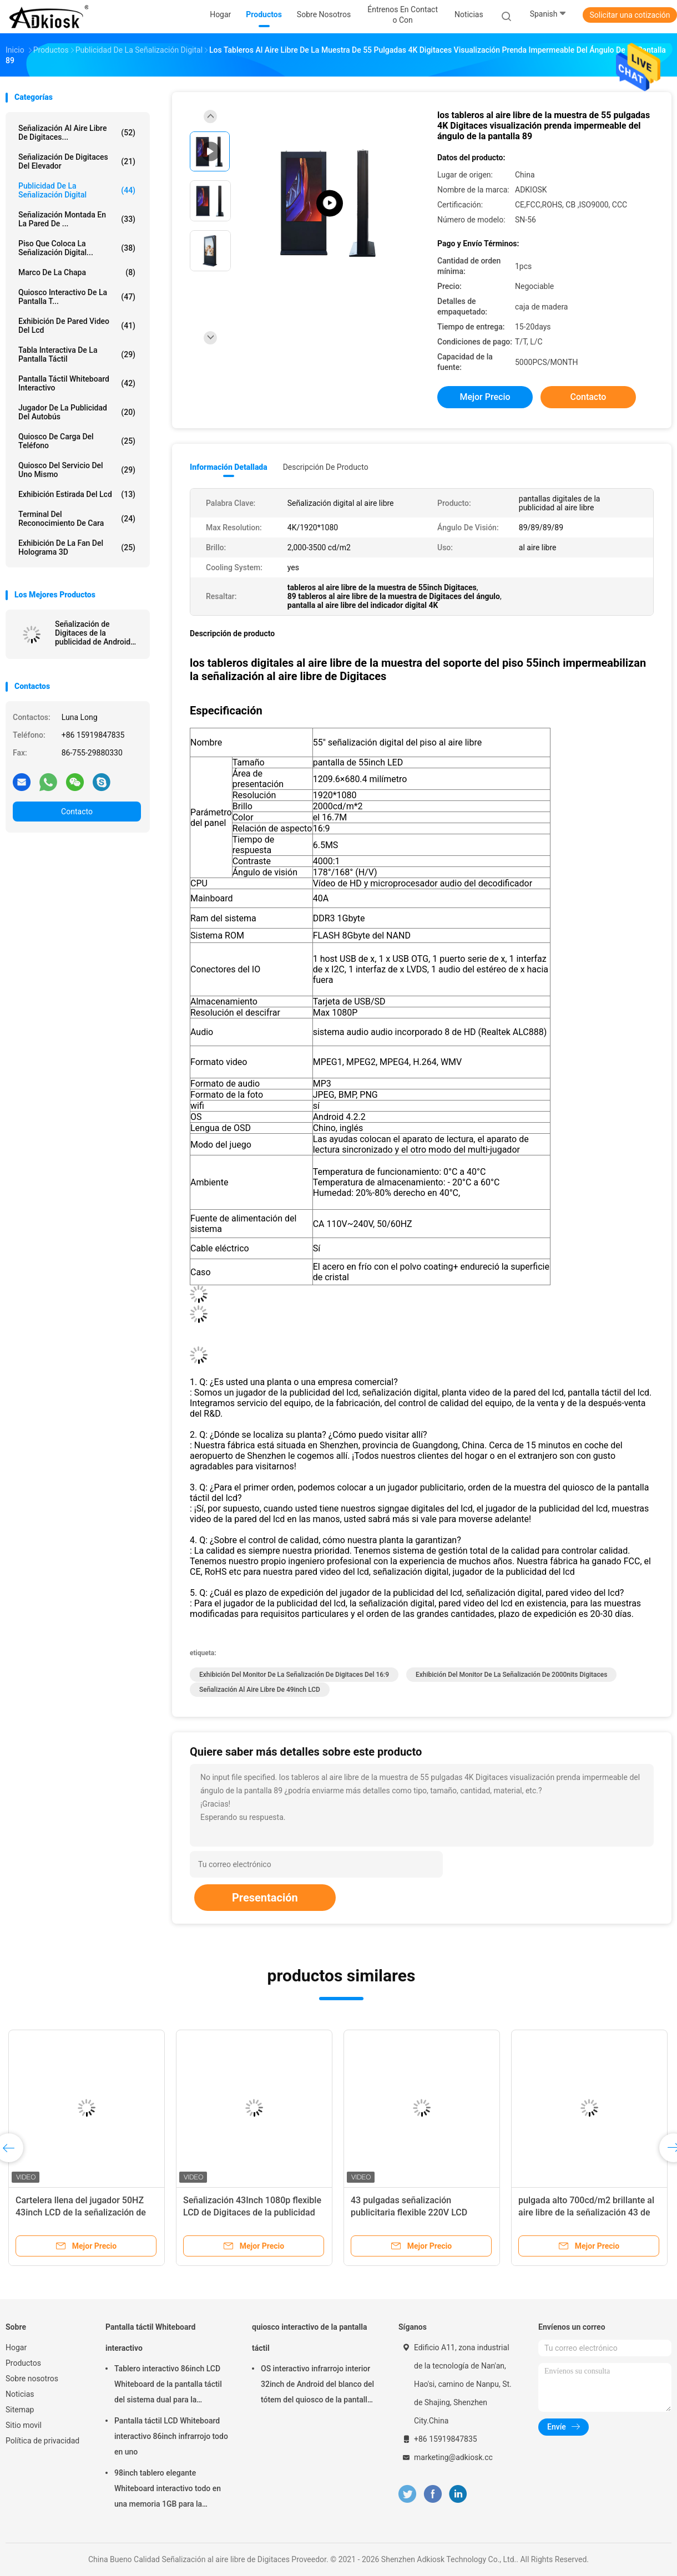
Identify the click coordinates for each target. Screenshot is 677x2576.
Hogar (16, 2347)
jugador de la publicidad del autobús (76, 412)
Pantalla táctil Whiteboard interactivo (76, 383)
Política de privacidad (42, 2440)
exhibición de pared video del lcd (76, 325)
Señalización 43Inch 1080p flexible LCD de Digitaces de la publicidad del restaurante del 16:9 (252, 2212)
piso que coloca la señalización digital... (76, 248)
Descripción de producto (325, 467)
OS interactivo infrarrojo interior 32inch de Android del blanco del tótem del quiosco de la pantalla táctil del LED (317, 2385)
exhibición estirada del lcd (76, 494)
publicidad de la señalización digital (76, 190)
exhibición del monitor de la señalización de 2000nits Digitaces (511, 1675)
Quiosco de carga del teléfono (76, 441)
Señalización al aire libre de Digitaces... (76, 132)
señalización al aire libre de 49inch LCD (259, 1689)
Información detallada (228, 467)
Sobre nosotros (32, 2378)
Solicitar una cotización (629, 15)
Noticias (20, 2394)
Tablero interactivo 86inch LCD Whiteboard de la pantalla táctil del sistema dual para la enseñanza (168, 2385)
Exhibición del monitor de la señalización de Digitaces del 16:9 (294, 1675)
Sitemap (20, 2409)
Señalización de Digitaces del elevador (76, 161)
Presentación (265, 1897)
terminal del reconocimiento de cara (76, 519)
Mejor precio (484, 397)
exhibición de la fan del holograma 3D (76, 547)
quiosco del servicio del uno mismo (76, 470)
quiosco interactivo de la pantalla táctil (309, 2337)
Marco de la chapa (76, 272)
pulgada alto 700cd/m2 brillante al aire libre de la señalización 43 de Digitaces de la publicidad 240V (586, 2212)
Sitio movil (24, 2425)
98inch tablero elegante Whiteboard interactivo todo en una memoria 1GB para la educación (167, 2490)
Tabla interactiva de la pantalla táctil (76, 354)
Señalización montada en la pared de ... (76, 219)
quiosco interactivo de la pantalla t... (76, 297)
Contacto (77, 811)
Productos (23, 2363)
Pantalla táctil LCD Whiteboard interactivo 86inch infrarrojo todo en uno (171, 2436)
